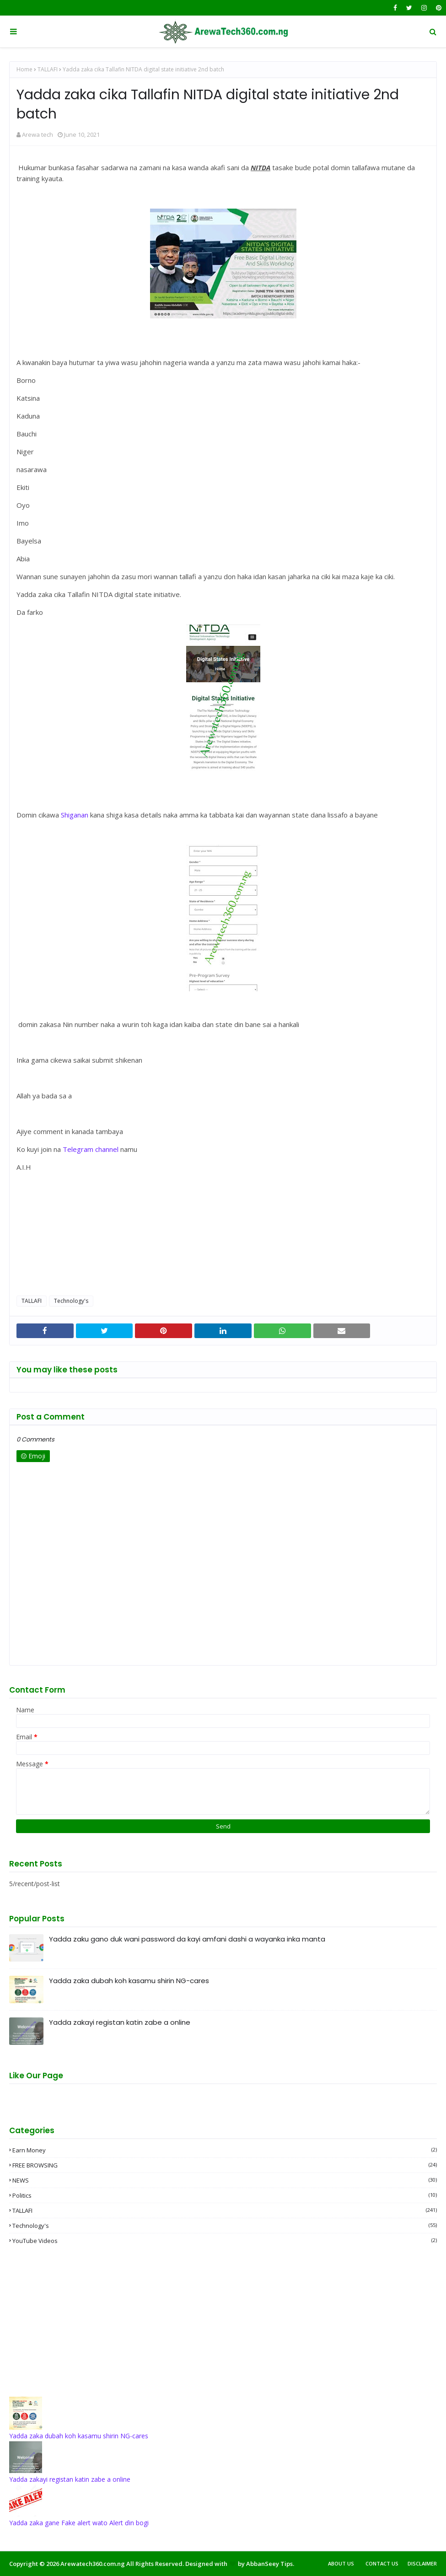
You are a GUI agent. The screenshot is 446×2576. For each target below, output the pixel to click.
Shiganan (74, 814)
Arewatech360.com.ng (92, 2564)
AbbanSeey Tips (269, 2564)
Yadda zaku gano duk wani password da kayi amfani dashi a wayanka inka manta (187, 1939)
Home (24, 69)
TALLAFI (48, 69)
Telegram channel (90, 1149)
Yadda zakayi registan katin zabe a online (119, 2022)
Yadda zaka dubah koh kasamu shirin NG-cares (129, 1980)
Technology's (71, 1301)
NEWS (224, 2180)
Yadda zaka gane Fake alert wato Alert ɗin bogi (79, 2522)
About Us (341, 2563)
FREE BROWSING (224, 2165)
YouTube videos (224, 2241)
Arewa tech (37, 134)
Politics (224, 2195)
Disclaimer (422, 2563)
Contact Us (381, 2563)
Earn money (224, 2150)
